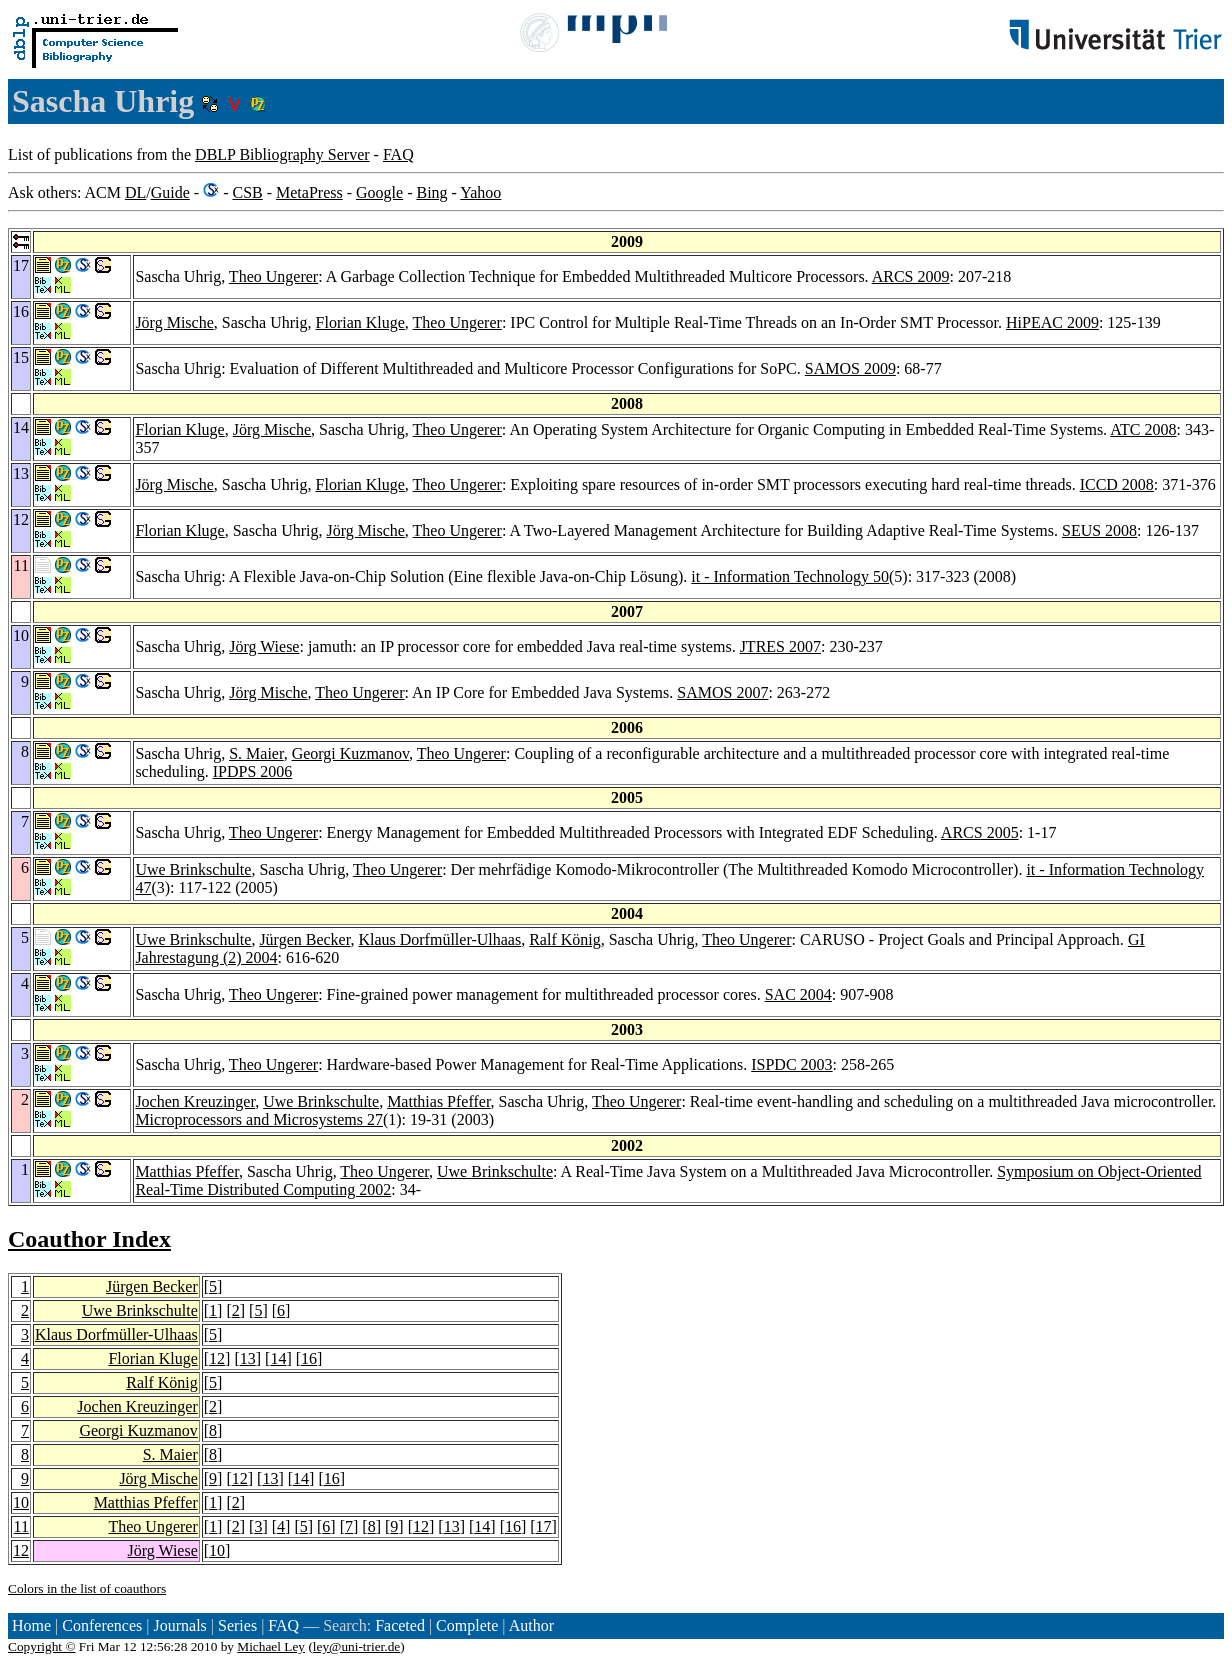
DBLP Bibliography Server (282, 154)
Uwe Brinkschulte (193, 869)
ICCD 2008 (1117, 484)
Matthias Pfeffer (438, 1101)
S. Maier (256, 753)
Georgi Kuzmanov (350, 753)
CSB (247, 192)
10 (21, 1502)
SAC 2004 (798, 994)
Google (379, 192)
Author (531, 1625)
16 (309, 1358)
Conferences (102, 1625)
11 (21, 1526)
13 (248, 1358)
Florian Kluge (360, 322)
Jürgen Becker (304, 939)
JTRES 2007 (780, 646)
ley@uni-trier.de (356, 1646)
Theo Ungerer (273, 276)
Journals (179, 1625)
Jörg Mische (174, 322)
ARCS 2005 (980, 832)
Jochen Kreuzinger (195, 1101)
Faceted (400, 1625)
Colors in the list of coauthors (87, 1588)
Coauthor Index (89, 1239)
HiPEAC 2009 (1052, 322)
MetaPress (309, 192)
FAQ (398, 154)
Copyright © (42, 1646)
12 (217, 1358)
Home (31, 1625)
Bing (431, 192)
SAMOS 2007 (722, 692)
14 (278, 1358)
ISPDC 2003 (791, 1064)
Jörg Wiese (264, 646)
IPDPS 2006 (253, 771)
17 (544, 1526)
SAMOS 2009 (850, 368)
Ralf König (565, 939)
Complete (467, 1625)
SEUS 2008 (1099, 530)
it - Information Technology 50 (790, 576)
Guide (170, 192)
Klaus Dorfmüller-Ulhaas (439, 939)
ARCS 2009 (911, 276)
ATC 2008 (1143, 429)
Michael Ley (271, 1646)
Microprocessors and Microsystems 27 (259, 1119)
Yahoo (480, 192)
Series (237, 1625)
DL (135, 192)
